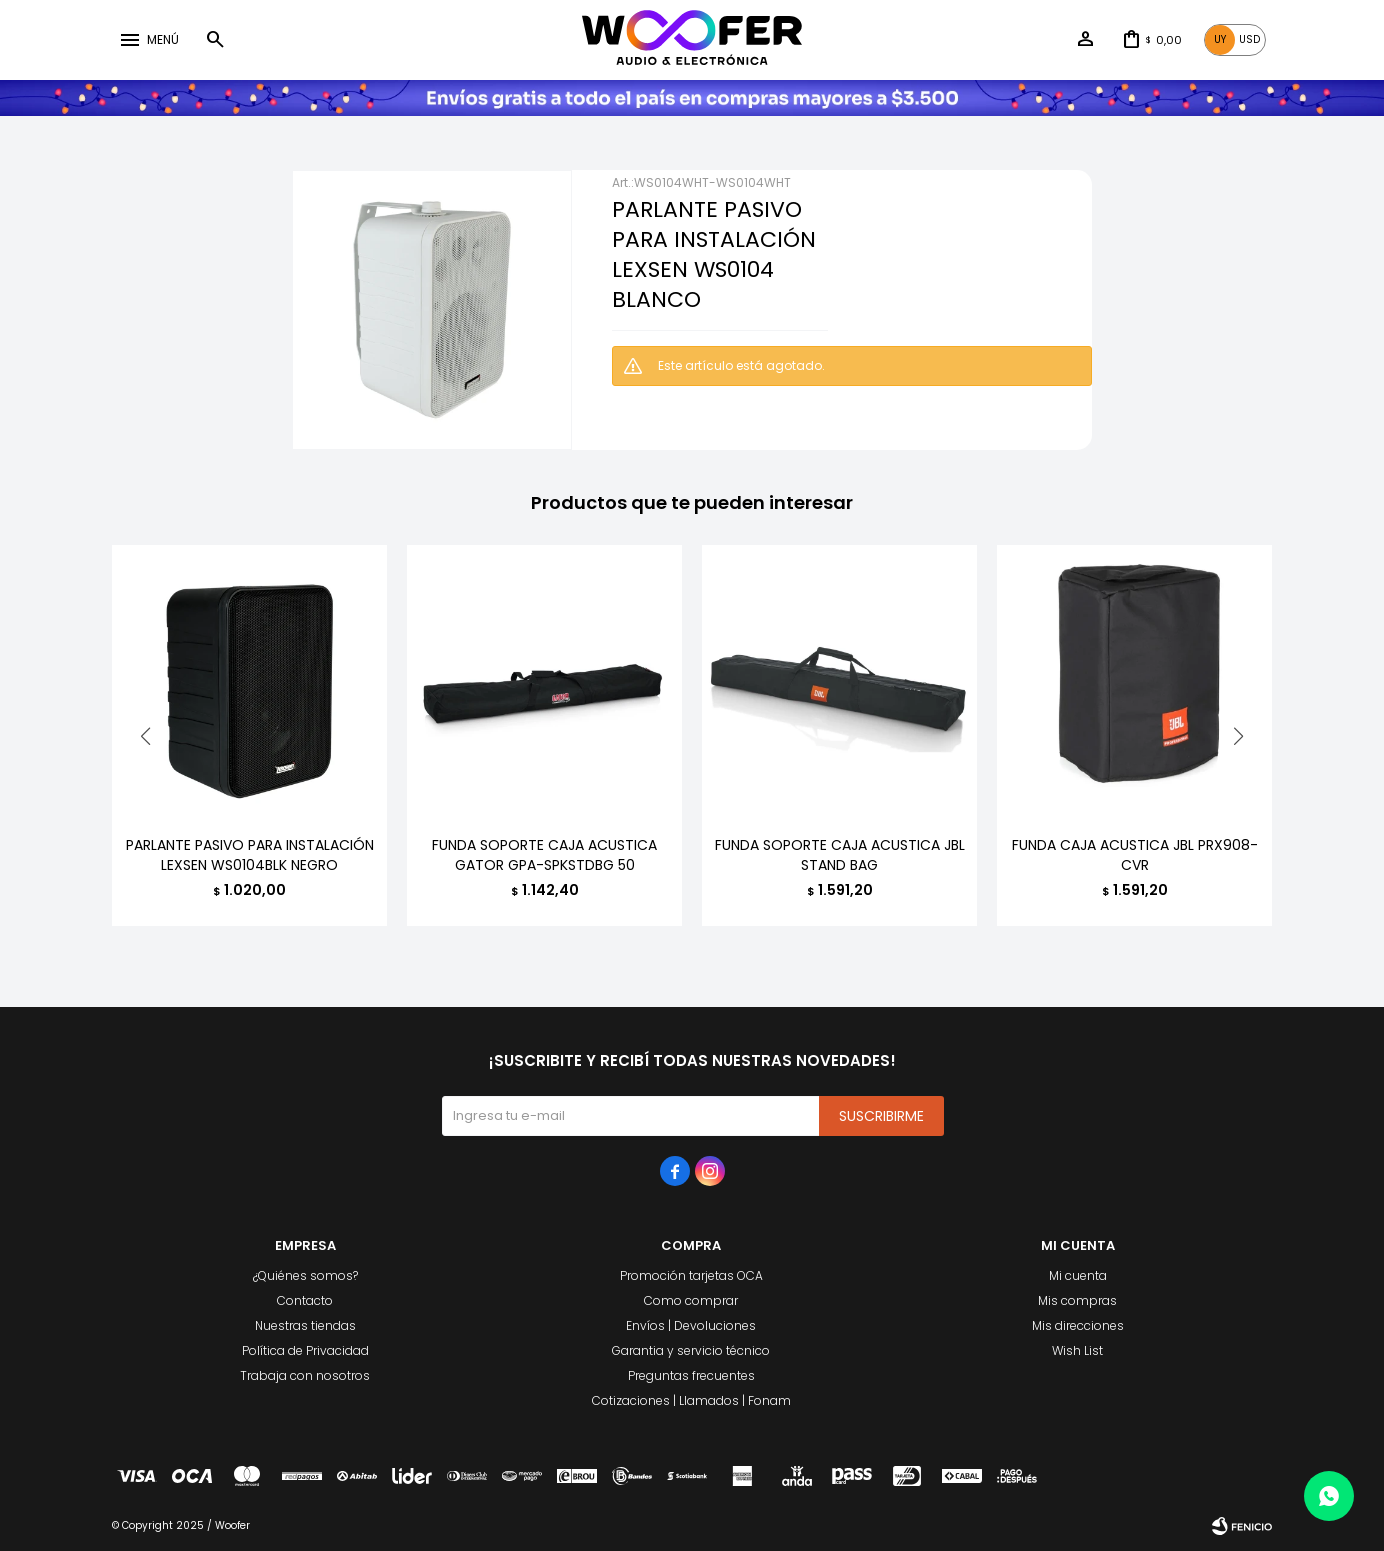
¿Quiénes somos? (305, 1275)
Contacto (305, 1300)
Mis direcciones (1078, 1325)
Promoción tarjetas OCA (691, 1275)
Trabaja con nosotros (305, 1375)
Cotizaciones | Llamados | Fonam (691, 1400)
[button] (1238, 736)
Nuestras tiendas (305, 1325)
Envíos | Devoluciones (691, 1325)
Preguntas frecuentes (691, 1375)
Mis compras (1077, 1300)
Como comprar (691, 1300)
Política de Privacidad (305, 1350)
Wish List (1077, 1350)
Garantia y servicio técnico (691, 1350)
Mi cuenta (1078, 1275)
